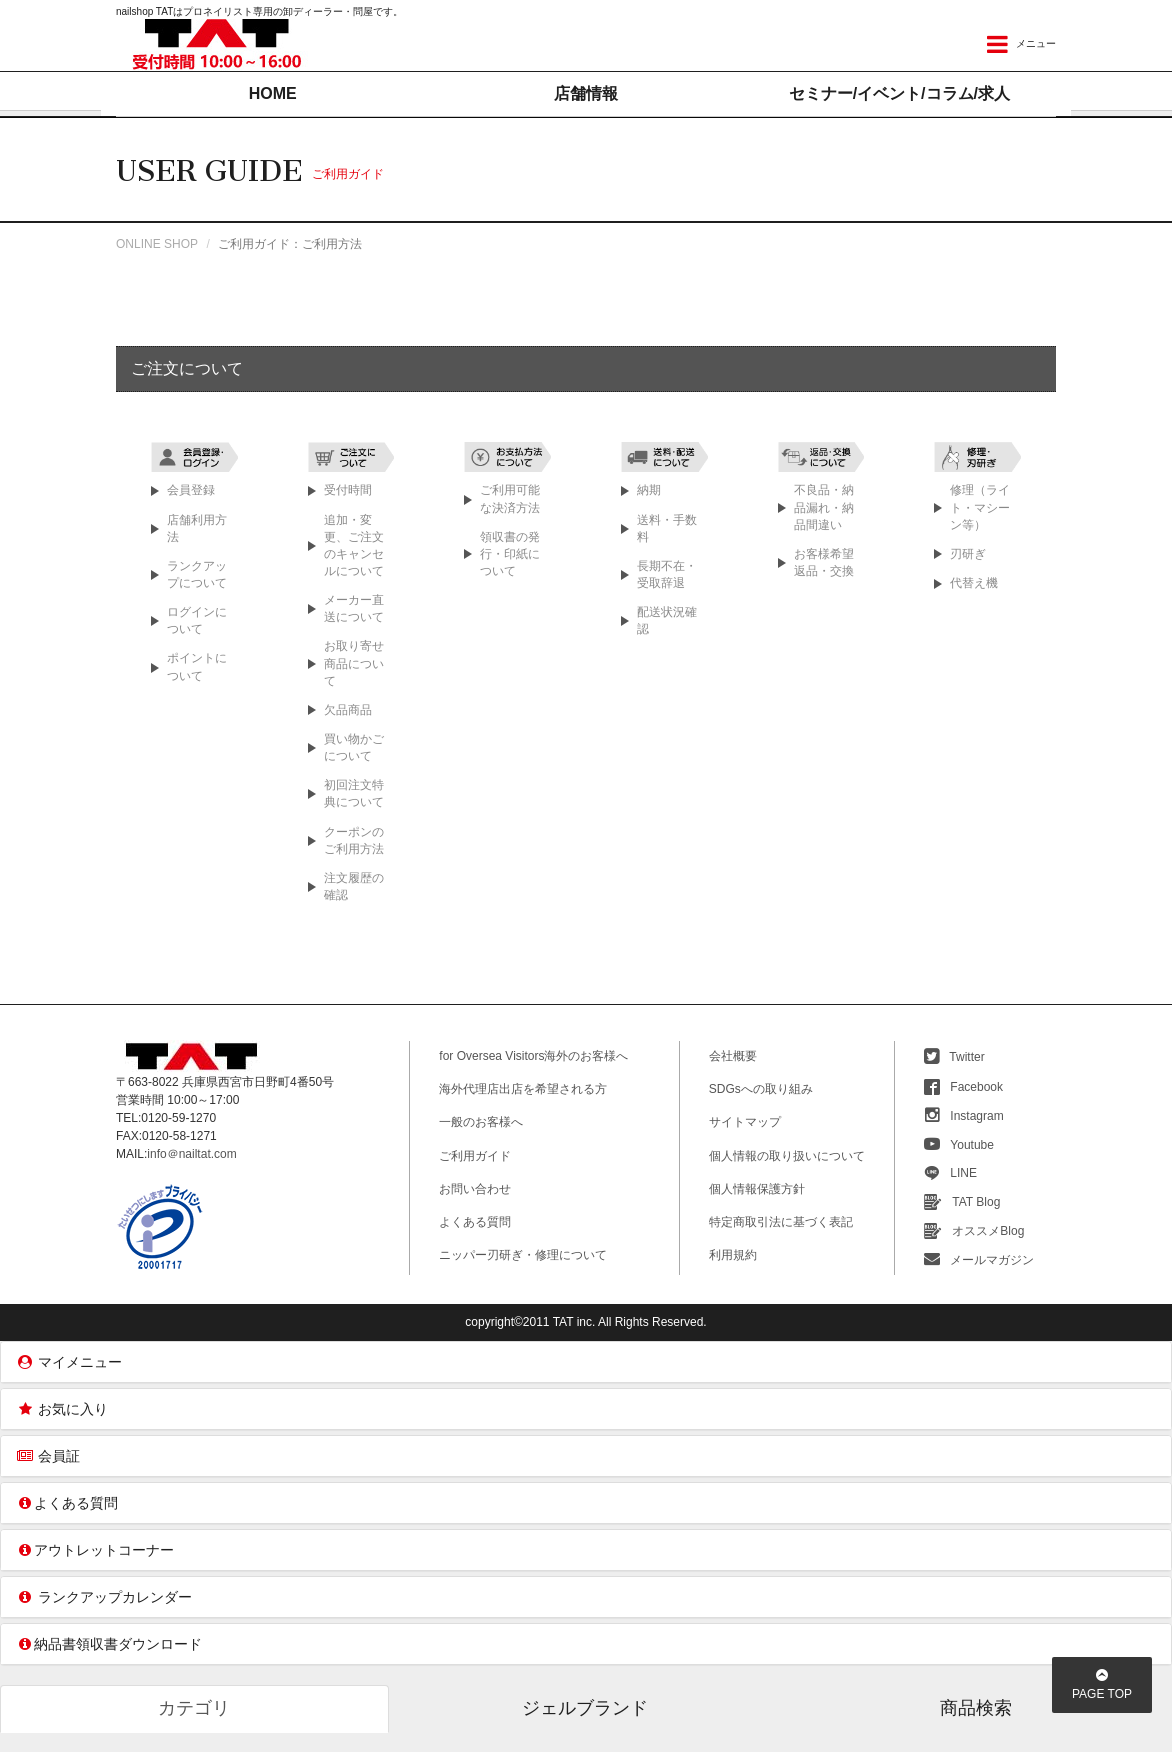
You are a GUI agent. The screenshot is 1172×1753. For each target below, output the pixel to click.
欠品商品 (348, 711)
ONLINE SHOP (157, 245)
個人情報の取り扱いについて (787, 1157)
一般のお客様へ (481, 1123)
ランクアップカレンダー (104, 1598)
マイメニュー (69, 1363)
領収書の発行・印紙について (510, 555)
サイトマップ (745, 1123)
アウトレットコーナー (95, 1551)
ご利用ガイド (475, 1157)
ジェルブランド (585, 1709)
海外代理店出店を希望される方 (523, 1090)
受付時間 (348, 491)
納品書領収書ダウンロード (109, 1645)
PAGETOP (1102, 1685)
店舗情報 (586, 93)
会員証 (48, 1457)
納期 (649, 491)
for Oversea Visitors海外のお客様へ (533, 1057)
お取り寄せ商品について (354, 664)
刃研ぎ (968, 555)
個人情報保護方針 (757, 1190)
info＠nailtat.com (191, 1155)
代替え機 (974, 584)
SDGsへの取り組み (761, 1090)
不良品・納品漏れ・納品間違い (824, 508)
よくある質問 (475, 1223)
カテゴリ (194, 1709)
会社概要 (733, 1057)
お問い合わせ (475, 1190)
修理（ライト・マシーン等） (980, 508)
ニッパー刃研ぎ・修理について (523, 1256)
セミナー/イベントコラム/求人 (899, 93)
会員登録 (191, 491)
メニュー (1021, 44)
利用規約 (733, 1256)
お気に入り (62, 1410)
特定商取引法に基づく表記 (781, 1223)
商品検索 (976, 1709)
